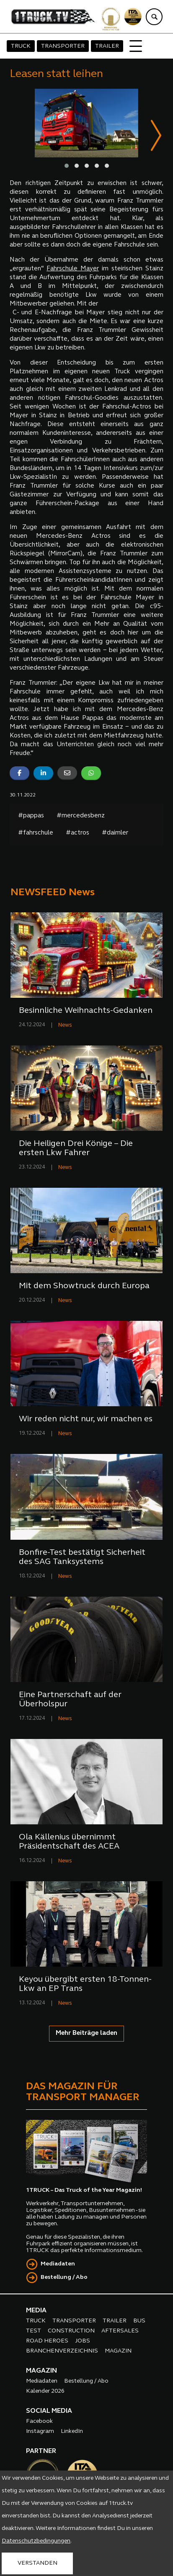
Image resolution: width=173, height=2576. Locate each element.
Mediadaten (58, 2264)
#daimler (115, 833)
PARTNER (41, 2451)
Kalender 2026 (45, 2392)
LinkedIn (72, 2432)
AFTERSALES (120, 2331)
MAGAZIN (118, 2351)
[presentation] (156, 137)
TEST (33, 2331)
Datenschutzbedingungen (36, 2541)
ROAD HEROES (47, 2341)
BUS (139, 2321)
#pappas (31, 816)
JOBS (82, 2341)
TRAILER (107, 46)
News (65, 1025)
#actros (77, 833)
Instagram (40, 2432)
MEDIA (36, 2311)
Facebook (39, 2422)
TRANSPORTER (63, 46)
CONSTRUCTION (71, 2331)
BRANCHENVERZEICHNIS (62, 2351)
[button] (67, 166)
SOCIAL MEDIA (49, 2411)
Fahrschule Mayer (72, 269)
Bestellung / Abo (64, 2278)
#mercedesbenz (81, 816)
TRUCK (21, 46)
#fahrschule (35, 833)
